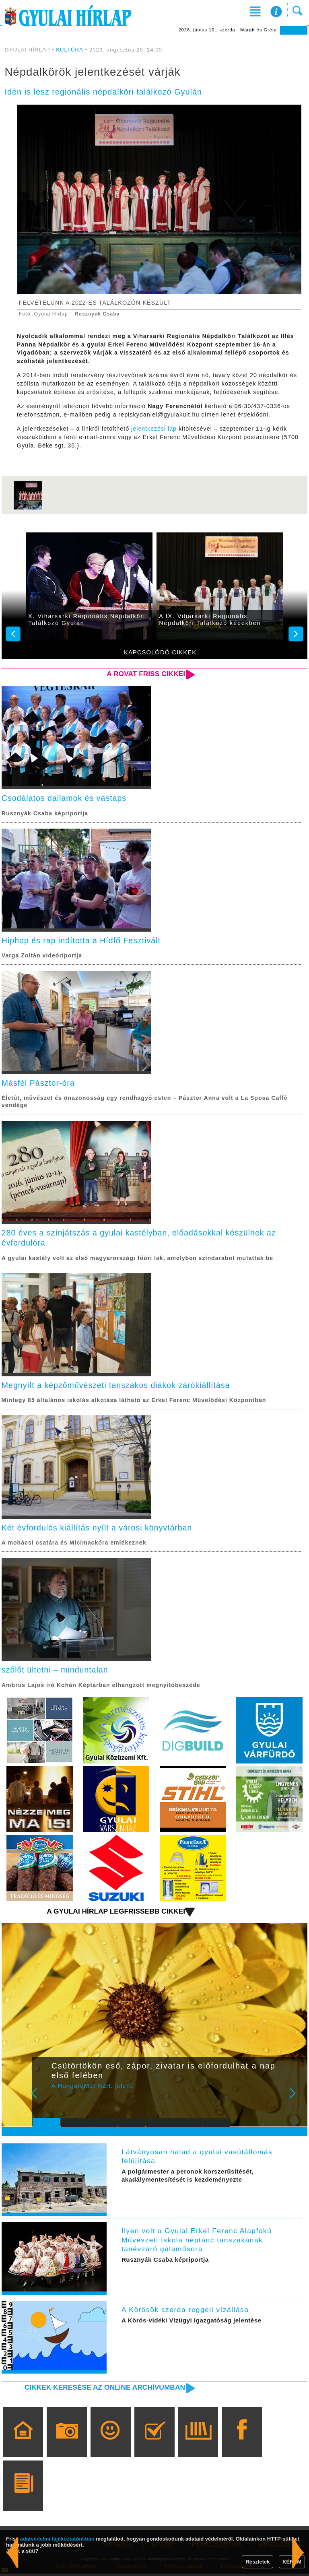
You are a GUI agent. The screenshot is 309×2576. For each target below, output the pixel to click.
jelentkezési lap (154, 428)
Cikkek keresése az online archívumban (103, 2389)
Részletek (257, 2562)
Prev (43, 2101)
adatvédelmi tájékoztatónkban (57, 2539)
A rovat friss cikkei (145, 674)
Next (296, 2101)
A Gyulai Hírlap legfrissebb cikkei (114, 1913)
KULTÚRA (69, 50)
